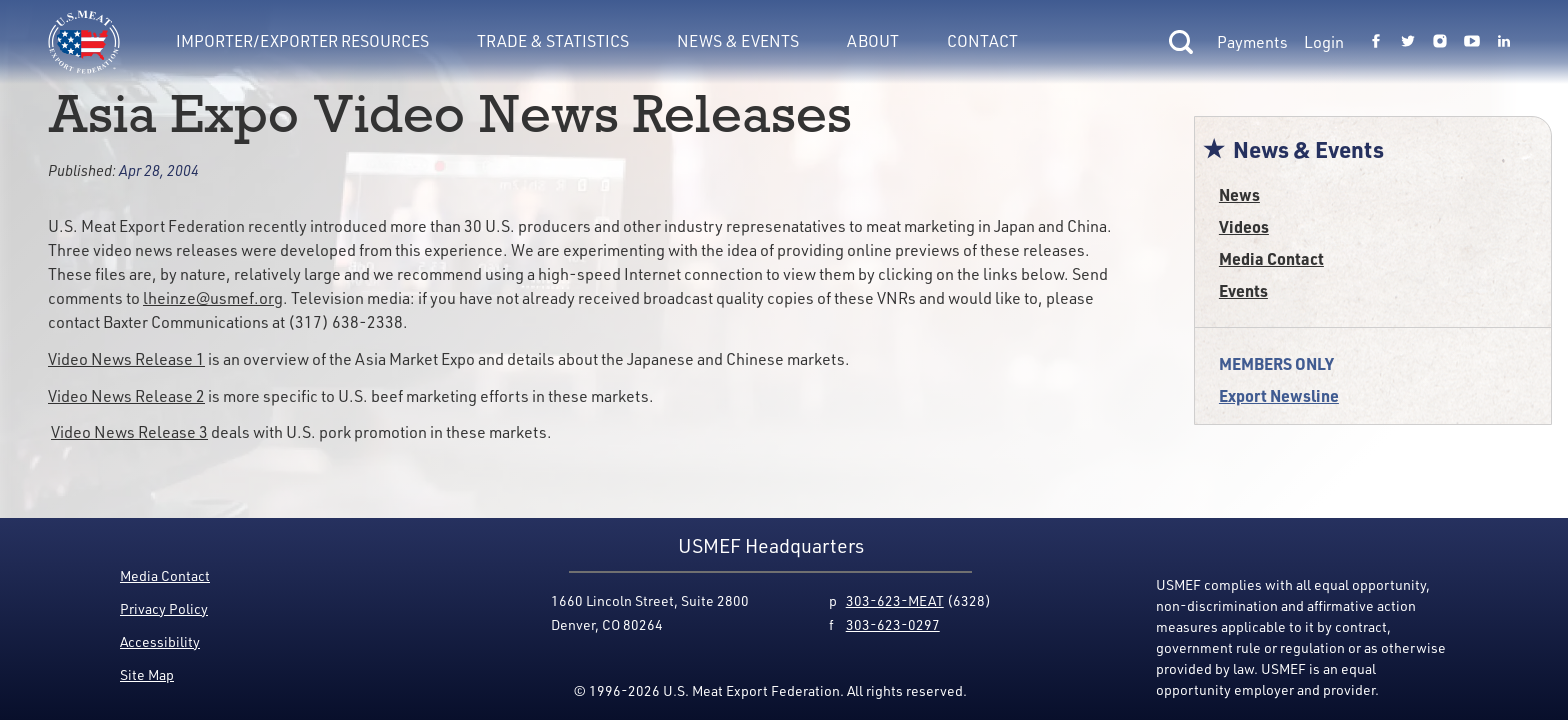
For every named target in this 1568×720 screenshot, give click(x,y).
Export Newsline (1279, 395)
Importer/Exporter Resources (302, 41)
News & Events (738, 41)
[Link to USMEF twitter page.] (1408, 42)
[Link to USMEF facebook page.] (1376, 42)
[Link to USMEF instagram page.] (1440, 42)
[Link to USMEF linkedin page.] (1504, 42)
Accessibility (160, 641)
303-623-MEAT (895, 600)
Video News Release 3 (129, 432)
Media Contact (1271, 258)
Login (1324, 42)
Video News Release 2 (126, 396)
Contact (982, 41)
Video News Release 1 (126, 359)
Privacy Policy (164, 608)
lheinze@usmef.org (213, 298)
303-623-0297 (893, 624)
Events (1243, 290)
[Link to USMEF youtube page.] (1472, 42)
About (873, 41)
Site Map (147, 674)
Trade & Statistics (553, 41)
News (1239, 194)
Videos (1244, 226)
